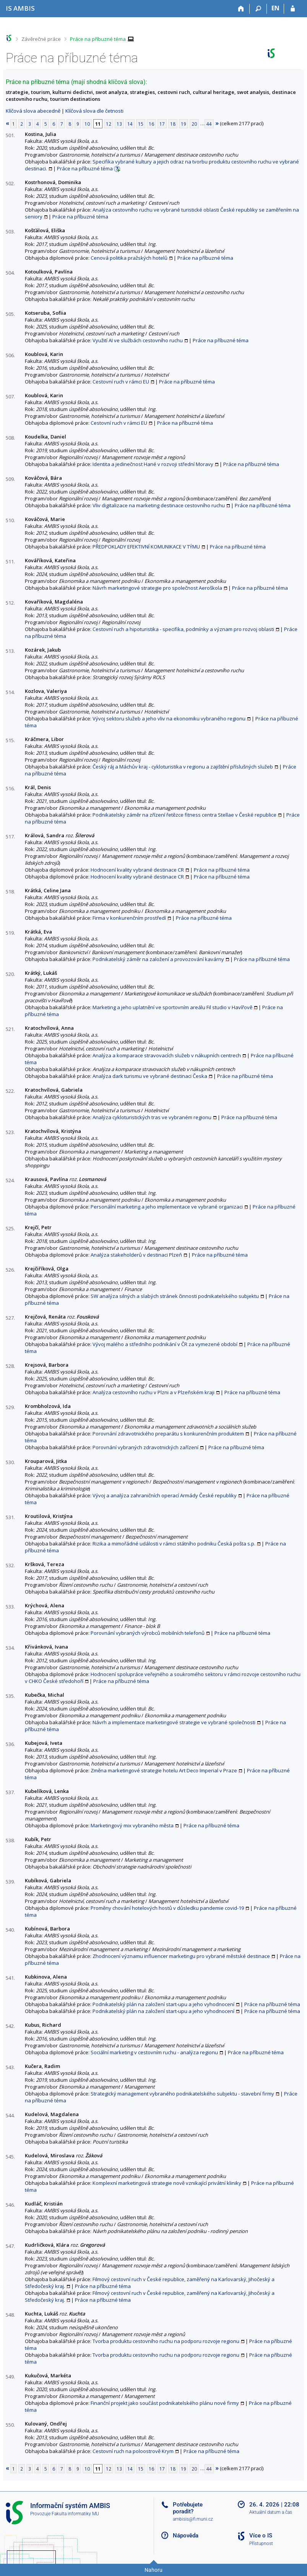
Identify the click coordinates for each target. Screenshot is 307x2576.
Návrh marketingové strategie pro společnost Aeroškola (157, 587)
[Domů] (241, 9)
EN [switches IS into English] (275, 8)
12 (108, 124)
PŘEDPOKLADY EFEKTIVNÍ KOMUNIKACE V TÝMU (146, 546)
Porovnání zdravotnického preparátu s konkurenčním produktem (168, 1433)
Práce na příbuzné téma (98, 39)
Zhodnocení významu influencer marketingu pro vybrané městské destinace (181, 1956)
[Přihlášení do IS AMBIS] (292, 9)
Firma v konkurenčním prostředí (129, 917)
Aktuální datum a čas (270, 2512)
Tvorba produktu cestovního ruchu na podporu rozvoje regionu (166, 2341)
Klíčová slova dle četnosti (94, 110)
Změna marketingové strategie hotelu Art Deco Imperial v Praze (164, 1770)
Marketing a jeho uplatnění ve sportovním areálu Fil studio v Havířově (172, 1007)
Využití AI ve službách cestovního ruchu (138, 340)
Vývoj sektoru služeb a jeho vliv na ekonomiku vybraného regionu (169, 718)
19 (183, 124)
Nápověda (185, 2535)
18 (172, 124)
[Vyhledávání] (258, 9)
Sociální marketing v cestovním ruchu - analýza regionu (154, 2052)
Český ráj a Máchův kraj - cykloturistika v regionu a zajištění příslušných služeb (183, 766)
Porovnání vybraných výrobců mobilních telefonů (148, 1632)
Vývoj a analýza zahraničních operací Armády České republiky (165, 1495)
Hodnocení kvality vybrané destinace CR (137, 869)
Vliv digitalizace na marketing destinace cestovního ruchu (159, 505)
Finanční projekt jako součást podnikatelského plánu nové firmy (165, 2403)
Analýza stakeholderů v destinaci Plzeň (136, 1254)
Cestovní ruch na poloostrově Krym (133, 2451)
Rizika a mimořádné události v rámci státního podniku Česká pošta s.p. (174, 1543)
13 (119, 124)
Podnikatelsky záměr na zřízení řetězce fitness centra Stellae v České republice (184, 814)
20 (194, 124)
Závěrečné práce (41, 39)
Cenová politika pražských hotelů (129, 257)
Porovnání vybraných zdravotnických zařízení (145, 1447)
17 (162, 124)
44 (209, 124)
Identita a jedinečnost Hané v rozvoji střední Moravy (153, 464)
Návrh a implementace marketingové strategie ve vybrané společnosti (174, 1722)
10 (87, 124)
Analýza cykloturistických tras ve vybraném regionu (152, 1117)
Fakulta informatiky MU (75, 2513)
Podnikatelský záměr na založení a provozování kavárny (158, 959)
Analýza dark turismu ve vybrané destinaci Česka (150, 1076)
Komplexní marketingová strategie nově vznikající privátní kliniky (167, 2183)
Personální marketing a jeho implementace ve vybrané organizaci (167, 1206)
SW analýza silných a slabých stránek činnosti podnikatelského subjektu (175, 1296)
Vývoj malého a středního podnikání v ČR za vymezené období (165, 1344)
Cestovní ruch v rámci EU (121, 381)
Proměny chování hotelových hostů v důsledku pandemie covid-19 (167, 1907)
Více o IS (260, 2535)
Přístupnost (261, 2543)
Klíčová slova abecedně (33, 110)
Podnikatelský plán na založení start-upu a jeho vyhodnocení (163, 2004)
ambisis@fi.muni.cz (193, 2519)
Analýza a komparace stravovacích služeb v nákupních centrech (167, 1055)
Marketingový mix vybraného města (132, 1825)
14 (130, 124)
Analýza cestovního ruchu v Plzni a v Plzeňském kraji (153, 1392)
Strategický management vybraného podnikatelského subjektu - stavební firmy (182, 2093)
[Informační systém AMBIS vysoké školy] (20, 8)
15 (140, 124)
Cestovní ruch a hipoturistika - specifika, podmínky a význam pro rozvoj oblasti (183, 629)
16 (151, 124)
